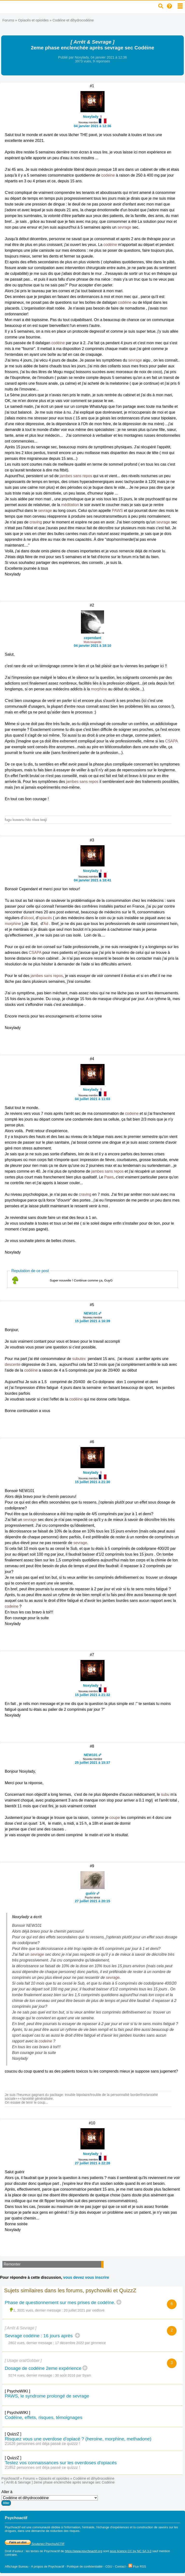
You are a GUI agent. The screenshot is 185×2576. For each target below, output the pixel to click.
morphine (99, 689)
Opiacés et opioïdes (33, 20)
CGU (108, 2566)
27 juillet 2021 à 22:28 (92, 2163)
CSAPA (171, 741)
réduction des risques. (65, 2531)
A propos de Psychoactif (47, 2566)
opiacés (45, 918)
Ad (45, 924)
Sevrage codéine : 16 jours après (39, 2335)
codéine (110, 245)
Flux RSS (137, 2566)
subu (165, 1794)
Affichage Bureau (16, 2566)
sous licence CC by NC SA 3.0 (131, 2551)
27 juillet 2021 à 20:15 (92, 1901)
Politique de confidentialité (85, 2566)
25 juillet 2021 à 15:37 (92, 1762)
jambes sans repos (76, 476)
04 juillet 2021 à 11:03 (92, 1099)
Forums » (10, 20)
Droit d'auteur (14, 2551)
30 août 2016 (65, 2375)
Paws (109, 1177)
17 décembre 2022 (69, 2343)
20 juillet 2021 (74, 2310)
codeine (108, 175)
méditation (70, 505)
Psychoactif (10, 2478)
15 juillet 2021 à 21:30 (92, 1482)
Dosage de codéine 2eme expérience (43, 2368)
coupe (114, 1818)
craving (36, 522)
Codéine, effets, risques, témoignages (43, 2417)
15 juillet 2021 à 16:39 (92, 1321)
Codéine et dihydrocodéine (73, 20)
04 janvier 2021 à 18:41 (92, 880)
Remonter (12, 2264)
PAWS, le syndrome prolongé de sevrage (47, 2395)
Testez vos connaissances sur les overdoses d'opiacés (61, 2462)
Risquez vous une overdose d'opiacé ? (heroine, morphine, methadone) (78, 2438)
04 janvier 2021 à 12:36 (92, 126)
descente (12, 1364)
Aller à (49, 2498)
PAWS (117, 511)
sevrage (124, 227)
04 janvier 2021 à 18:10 (92, 645)
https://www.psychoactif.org (83, 2551)
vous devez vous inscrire (86, 2277)
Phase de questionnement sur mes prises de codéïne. (60, 2302)
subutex (79, 1359)
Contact (120, 2566)
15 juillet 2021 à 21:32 (92, 1695)
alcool (29, 918)
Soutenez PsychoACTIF (35, 2544)
